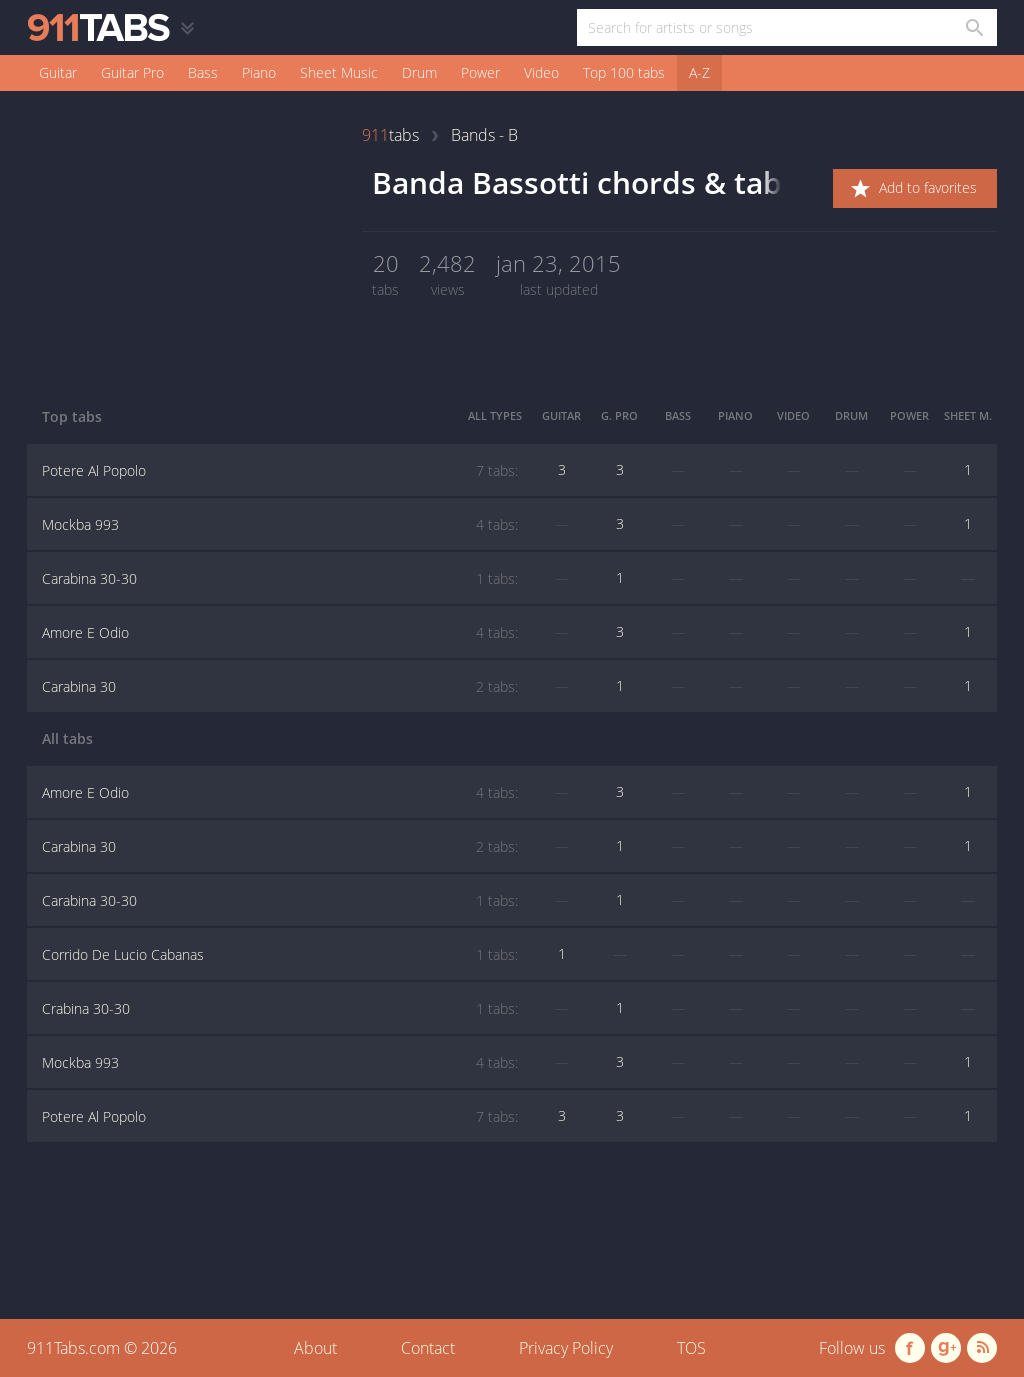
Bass (203, 72)
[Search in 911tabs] (973, 27)
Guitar (58, 72)
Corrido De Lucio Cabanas (280, 955)
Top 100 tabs (624, 72)
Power (480, 72)
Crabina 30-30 (280, 1009)
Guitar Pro (132, 72)
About (315, 1348)
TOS (691, 1348)
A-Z (699, 72)
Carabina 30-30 (280, 579)
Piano (259, 72)
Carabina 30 (280, 687)
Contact (428, 1348)
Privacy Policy (566, 1348)
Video (541, 72)
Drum (419, 72)
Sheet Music (339, 72)
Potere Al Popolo (280, 471)
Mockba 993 (280, 525)
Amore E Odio (280, 633)
